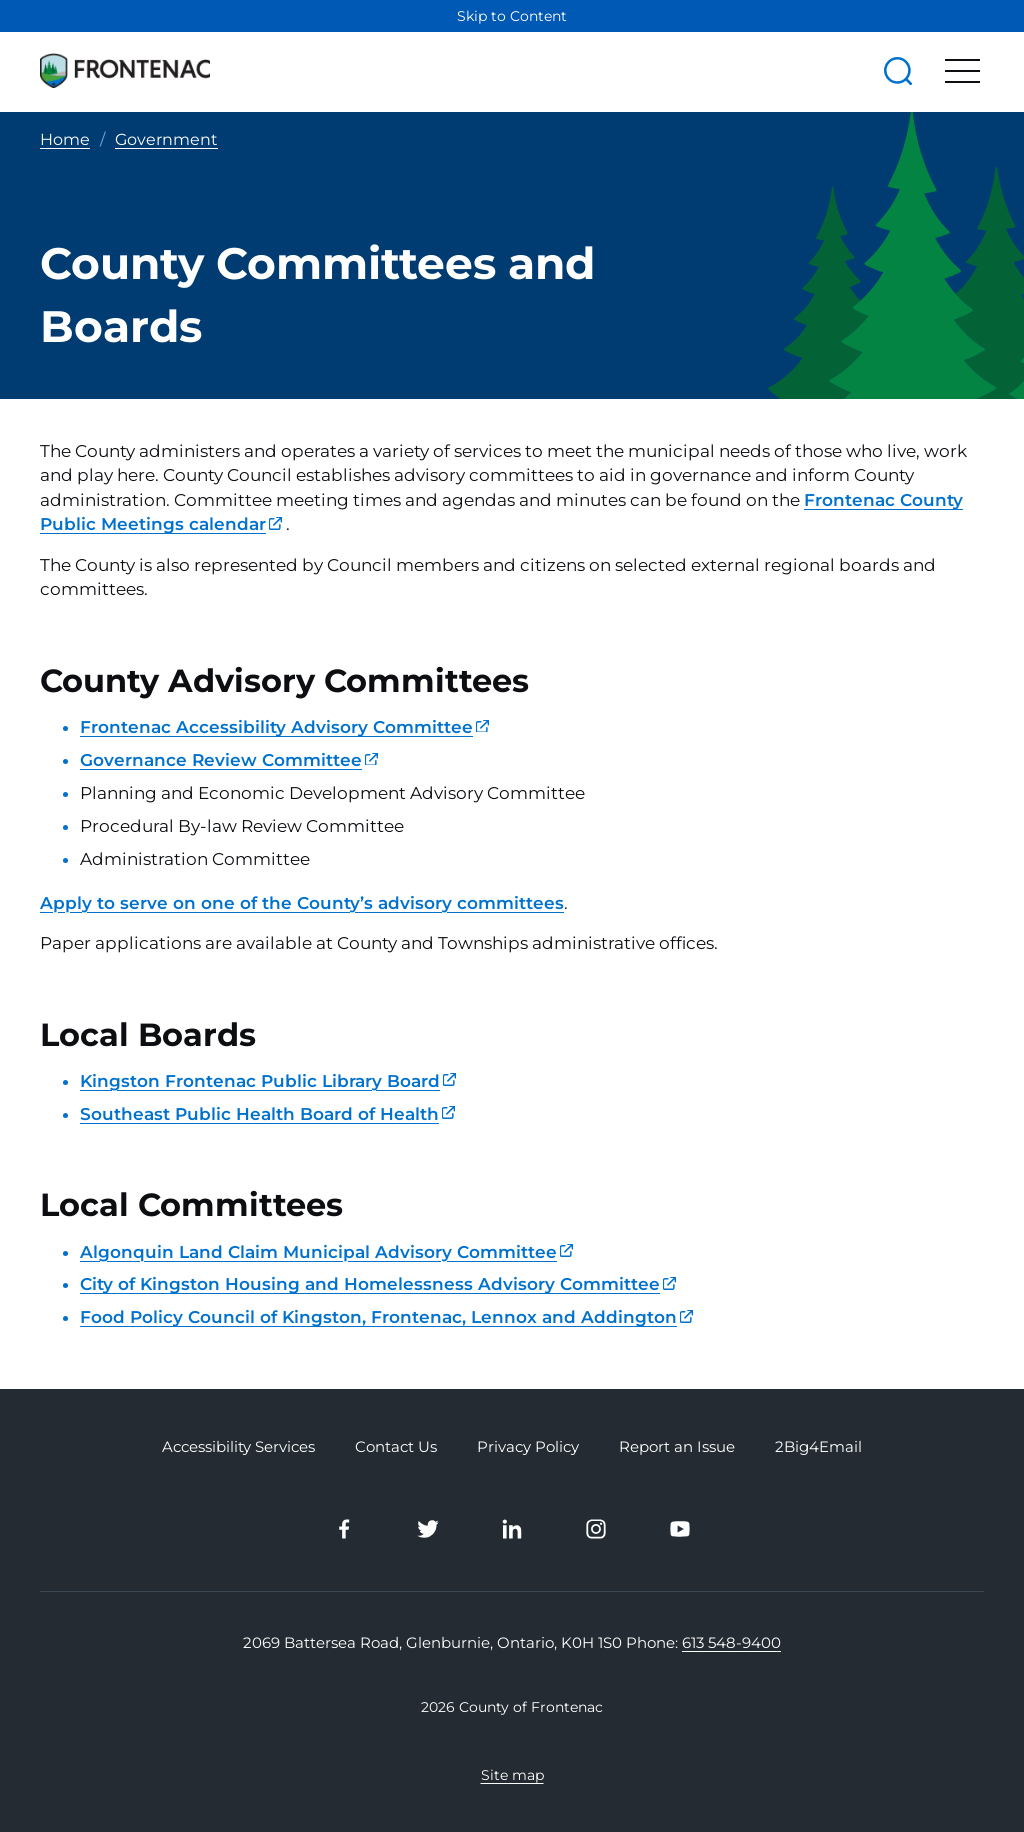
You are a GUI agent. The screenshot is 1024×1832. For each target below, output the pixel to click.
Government (166, 139)
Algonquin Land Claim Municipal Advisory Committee (326, 1251)
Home (65, 139)
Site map (512, 1774)
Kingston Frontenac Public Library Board (268, 1081)
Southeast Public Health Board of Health (267, 1114)
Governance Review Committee (229, 760)
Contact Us (396, 1447)
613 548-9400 (731, 1642)
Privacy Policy (528, 1447)
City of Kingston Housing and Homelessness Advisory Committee (378, 1284)
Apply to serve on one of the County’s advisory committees (302, 902)
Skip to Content (512, 16)
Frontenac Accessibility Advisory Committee (284, 727)
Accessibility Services (238, 1447)
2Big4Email (818, 1447)
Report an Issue (677, 1447)
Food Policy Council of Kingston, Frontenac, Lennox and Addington (386, 1317)
